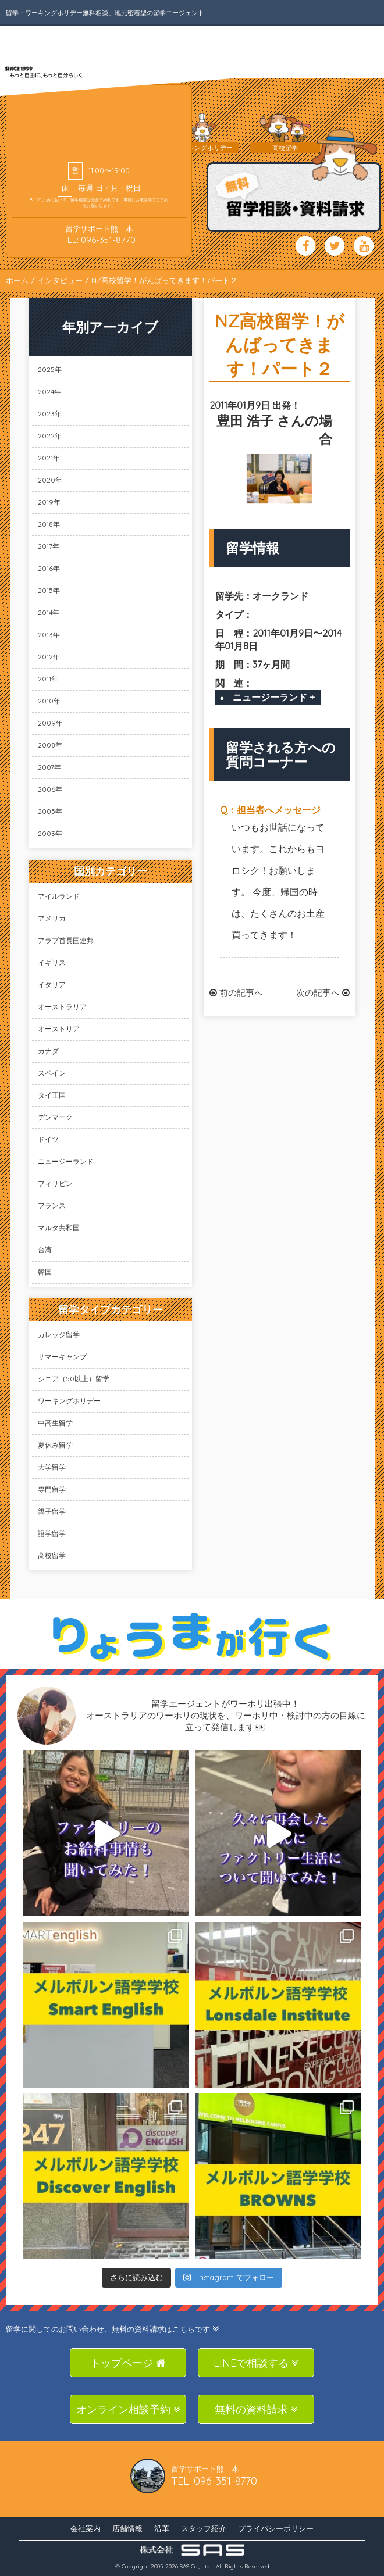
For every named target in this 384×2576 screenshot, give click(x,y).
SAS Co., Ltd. (195, 2566)
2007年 (49, 767)
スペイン (52, 1073)
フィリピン (55, 1183)
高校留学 (52, 1555)
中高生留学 (55, 1423)
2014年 (48, 612)
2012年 (49, 656)
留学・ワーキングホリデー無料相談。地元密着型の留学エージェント (105, 13)
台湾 (45, 1249)
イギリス (52, 962)
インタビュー (60, 280)
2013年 (49, 634)
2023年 (50, 413)
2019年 (49, 502)
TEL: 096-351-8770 (99, 239)
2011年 (48, 678)
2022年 (50, 435)
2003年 (50, 833)
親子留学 (52, 1511)
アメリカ (52, 918)
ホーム (17, 280)
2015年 (49, 590)
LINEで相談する (256, 2363)
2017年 (48, 546)
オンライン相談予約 (128, 2409)
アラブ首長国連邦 (66, 940)
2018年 (49, 524)
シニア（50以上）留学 (73, 1378)
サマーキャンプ (62, 1356)
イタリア (52, 984)
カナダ (48, 1050)
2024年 (49, 391)
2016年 (49, 568)
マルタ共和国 (59, 1227)
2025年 (50, 369)
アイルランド (59, 896)
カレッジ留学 (59, 1334)
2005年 (50, 811)
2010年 (49, 700)
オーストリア (59, 1028)
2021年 (49, 457)
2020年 (50, 480)
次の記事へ (323, 992)
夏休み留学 (55, 1445)
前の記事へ (236, 992)
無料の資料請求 (256, 2409)
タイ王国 (52, 1095)
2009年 (50, 723)
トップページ (128, 2363)
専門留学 (52, 1489)
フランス (52, 1205)
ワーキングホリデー (69, 1400)
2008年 (50, 745)
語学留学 (52, 1533)
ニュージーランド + (274, 697)
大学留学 (52, 1467)
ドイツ (48, 1139)
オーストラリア (62, 1006)
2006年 (50, 789)
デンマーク (55, 1117)
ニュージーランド (66, 1161)
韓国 (45, 1271)
